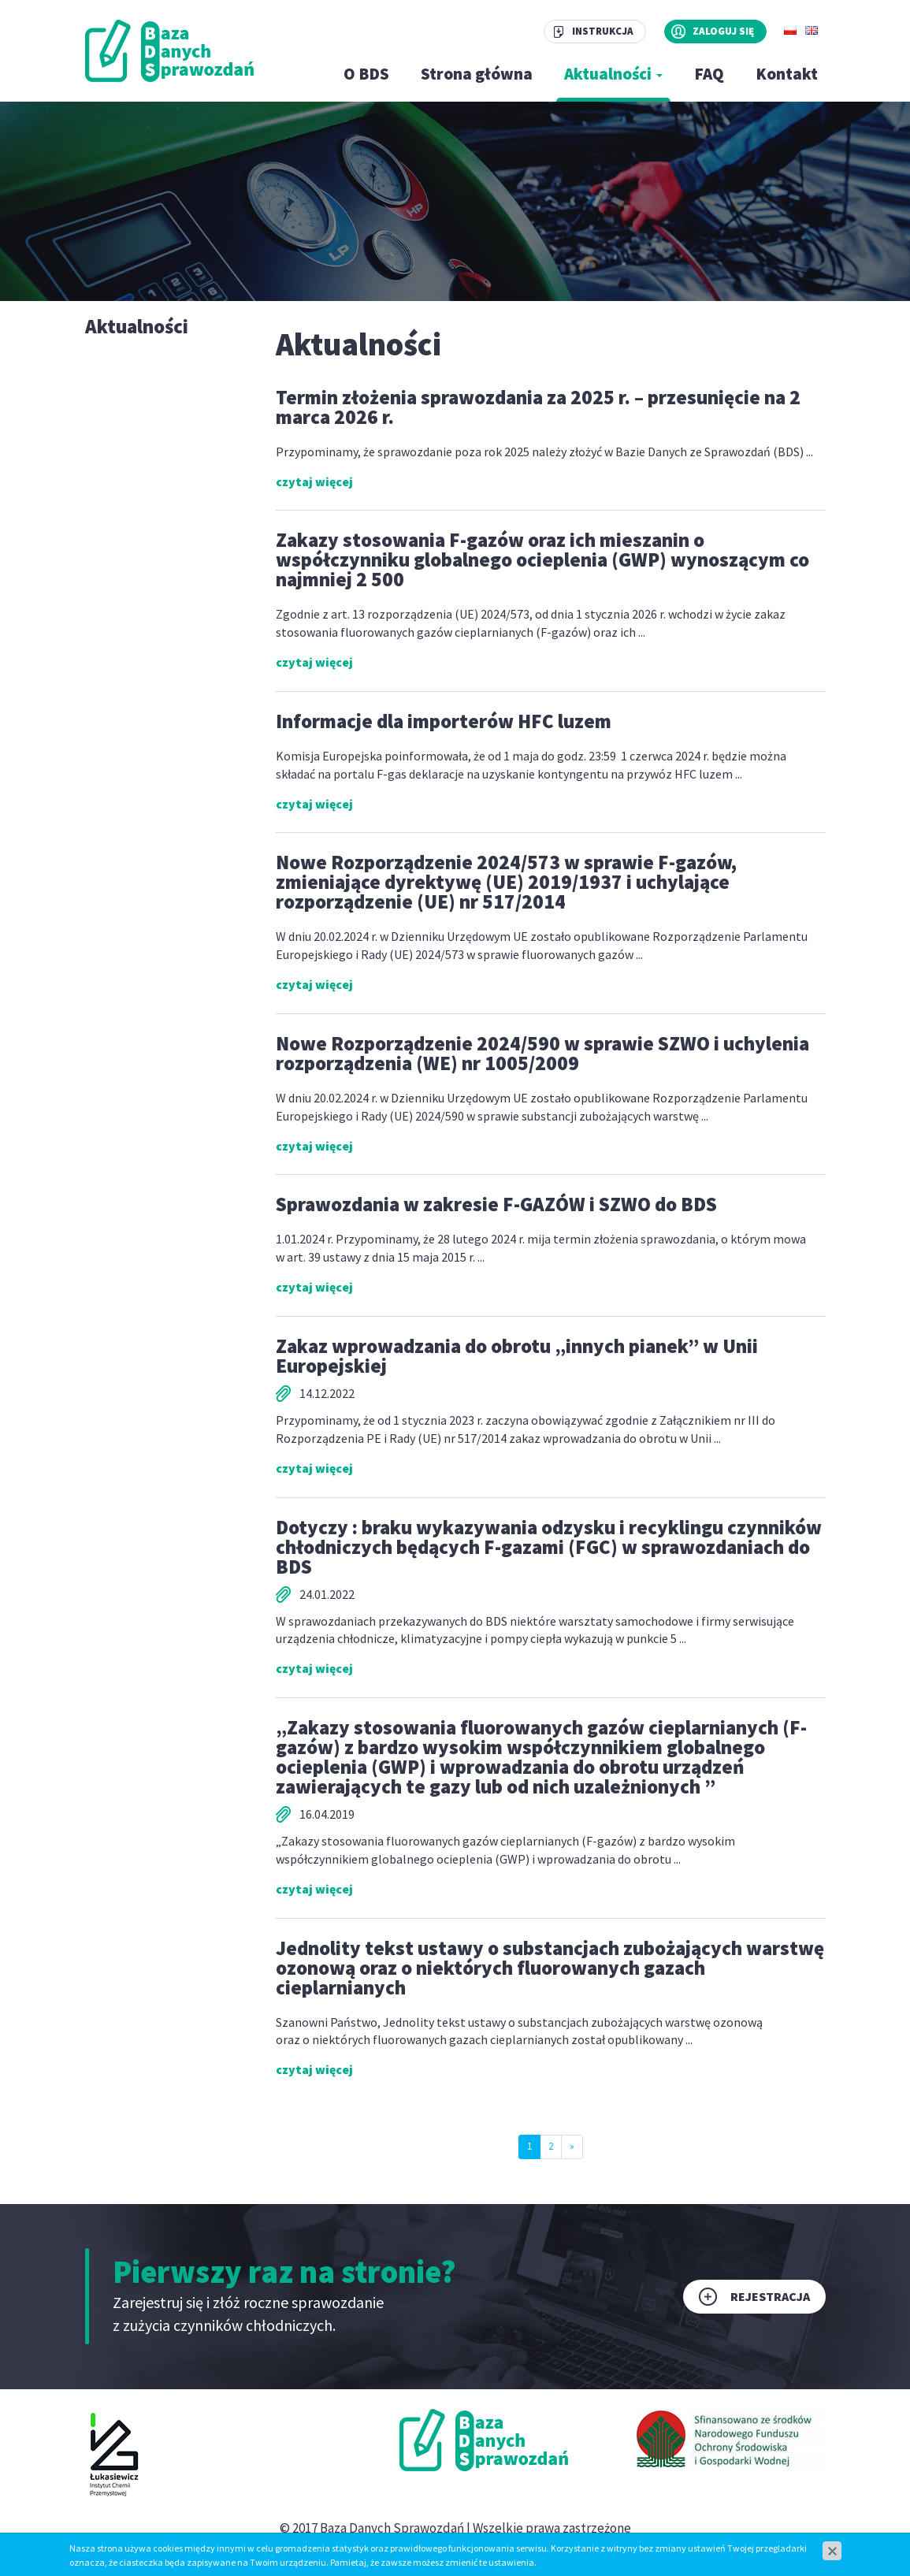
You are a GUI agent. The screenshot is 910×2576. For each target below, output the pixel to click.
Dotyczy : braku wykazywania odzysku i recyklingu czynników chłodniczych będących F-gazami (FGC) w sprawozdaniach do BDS (549, 1547)
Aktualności (613, 73)
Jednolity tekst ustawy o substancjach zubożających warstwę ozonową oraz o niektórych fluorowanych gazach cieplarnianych (550, 1967)
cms (436, 2547)
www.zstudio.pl (496, 2547)
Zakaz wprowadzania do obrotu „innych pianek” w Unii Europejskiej (517, 1355)
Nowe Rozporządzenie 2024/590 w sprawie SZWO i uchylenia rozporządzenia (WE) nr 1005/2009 (542, 1053)
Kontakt (787, 73)
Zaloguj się (723, 31)
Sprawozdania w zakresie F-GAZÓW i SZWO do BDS (496, 1204)
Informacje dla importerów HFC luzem (443, 721)
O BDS (366, 73)
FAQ (709, 73)
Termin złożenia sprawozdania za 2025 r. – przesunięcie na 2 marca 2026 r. (538, 407)
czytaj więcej (314, 481)
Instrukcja (602, 31)
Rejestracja (770, 2296)
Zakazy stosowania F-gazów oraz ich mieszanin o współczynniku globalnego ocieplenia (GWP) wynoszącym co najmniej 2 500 (542, 559)
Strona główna (477, 73)
